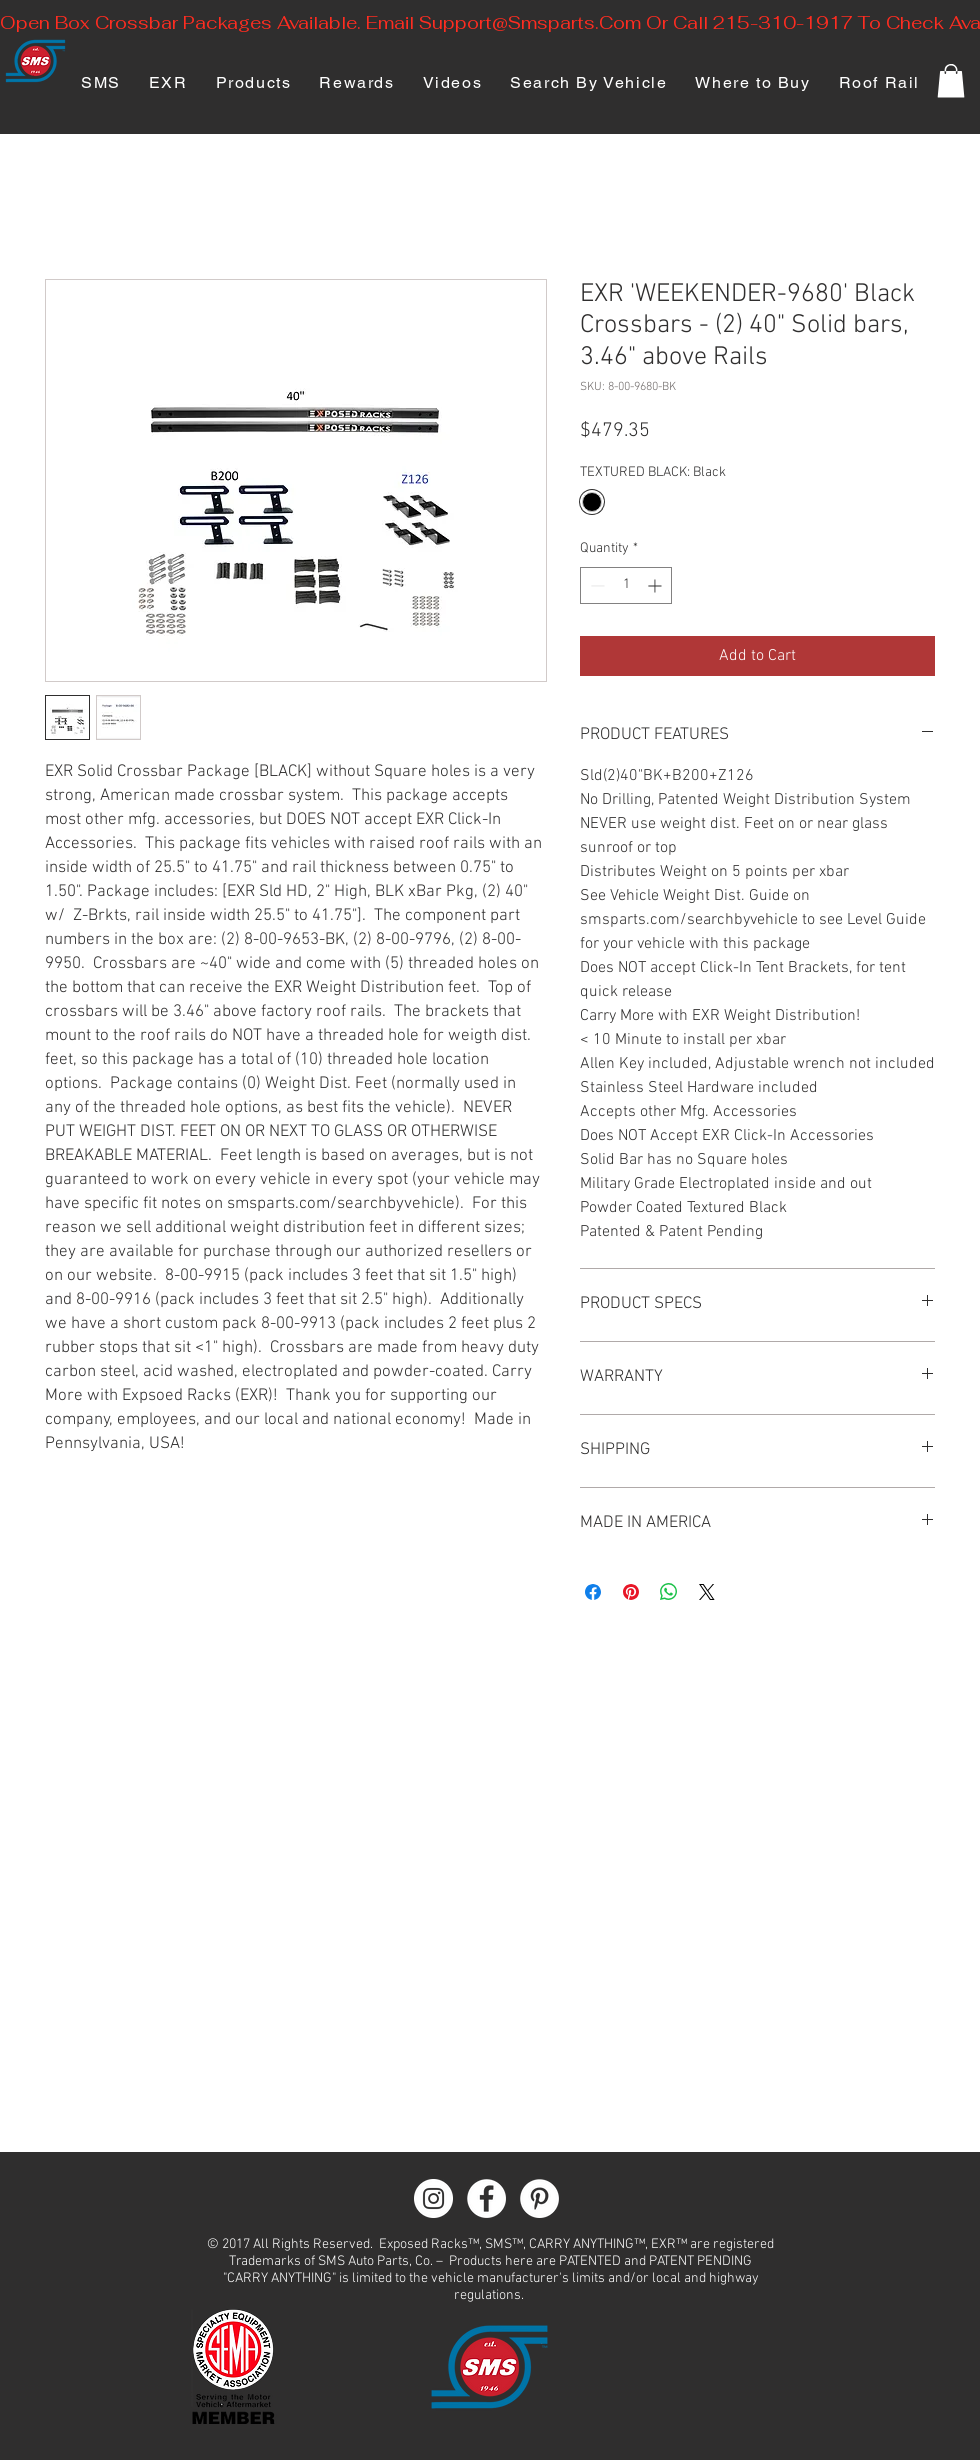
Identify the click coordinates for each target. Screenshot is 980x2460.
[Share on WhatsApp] (669, 1592)
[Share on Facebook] (593, 1592)
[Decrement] (595, 585)
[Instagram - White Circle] (433, 2198)
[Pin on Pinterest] (631, 1592)
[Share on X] (707, 1592)
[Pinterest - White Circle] (539, 2198)
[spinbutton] (626, 585)
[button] (951, 80)
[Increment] (656, 585)
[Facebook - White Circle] (486, 2198)
